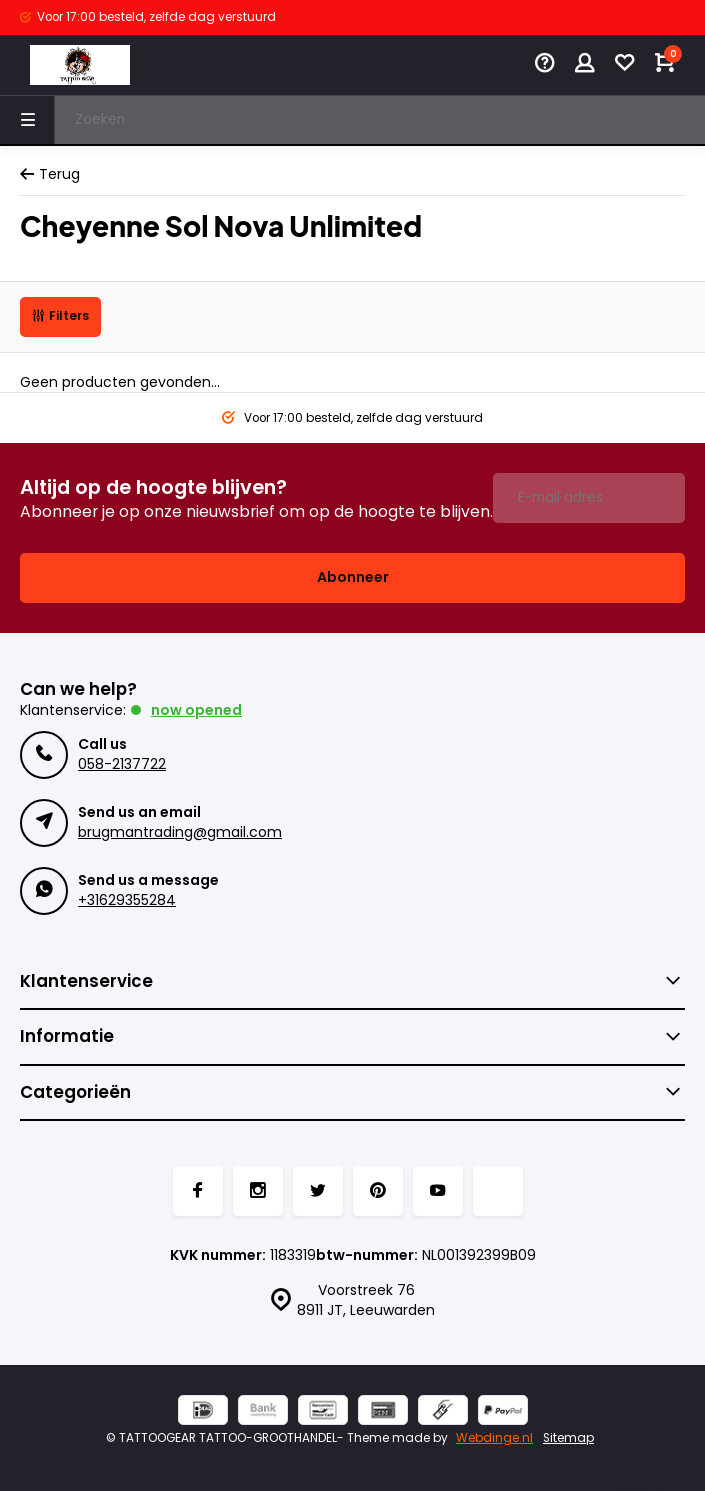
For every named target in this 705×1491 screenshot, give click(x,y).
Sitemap (568, 1438)
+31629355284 (127, 900)
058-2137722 (122, 764)
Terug (50, 174)
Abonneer (353, 577)
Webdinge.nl (494, 1438)
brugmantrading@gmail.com (180, 832)
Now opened (196, 710)
